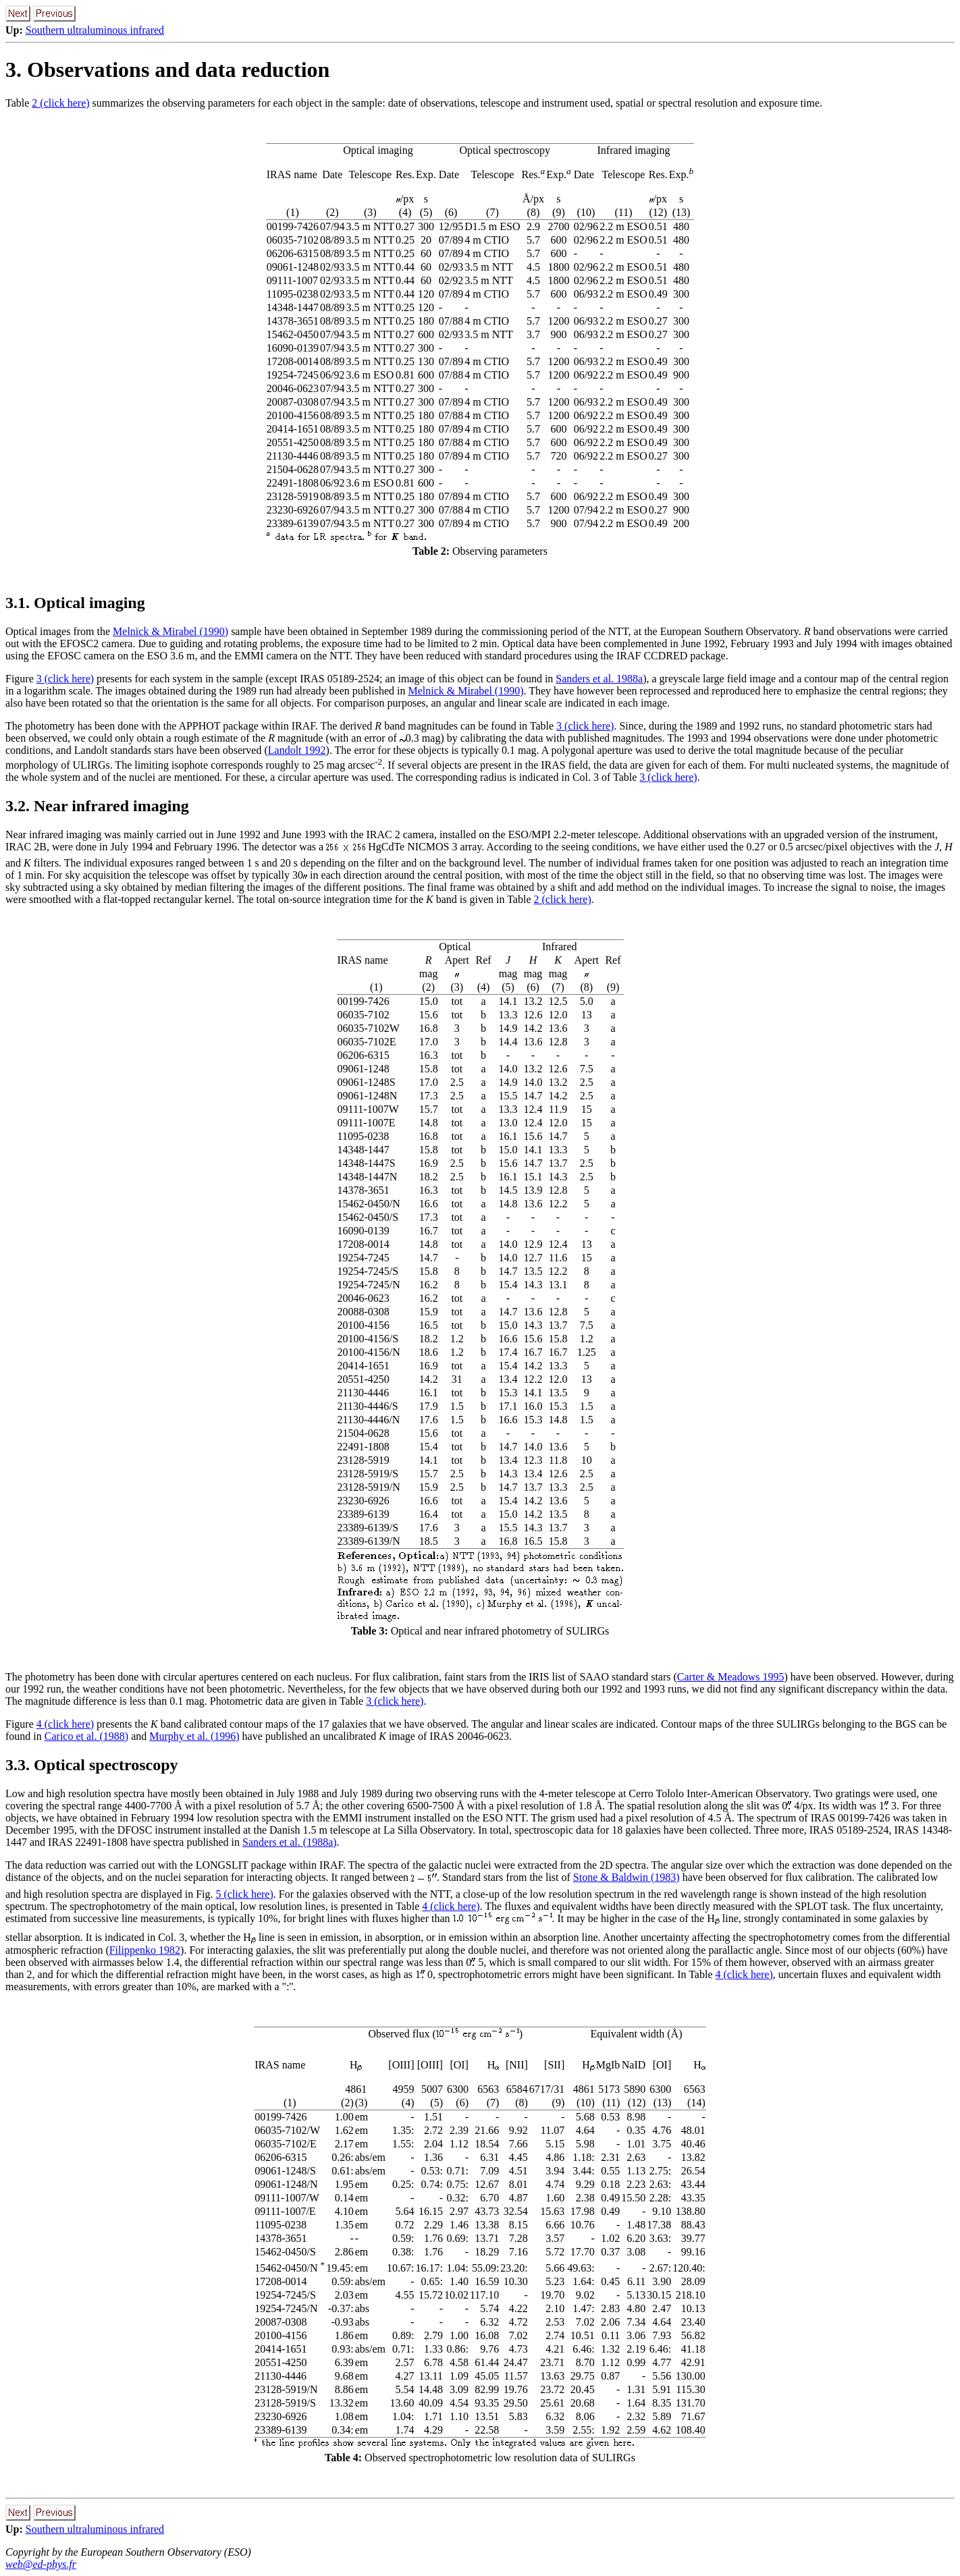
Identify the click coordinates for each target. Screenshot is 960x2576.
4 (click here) (65, 1724)
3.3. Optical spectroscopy (91, 1765)
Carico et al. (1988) (86, 1736)
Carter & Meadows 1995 (730, 1676)
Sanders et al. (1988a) (289, 1842)
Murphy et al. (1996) (194, 1736)
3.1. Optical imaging (75, 602)
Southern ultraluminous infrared (95, 30)
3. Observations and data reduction (167, 69)
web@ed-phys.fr (40, 2564)
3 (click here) (65, 678)
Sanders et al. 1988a (599, 678)
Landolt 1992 (297, 750)
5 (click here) (244, 1894)
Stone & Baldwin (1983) (626, 1877)
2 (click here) (60, 103)
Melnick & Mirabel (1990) (170, 631)
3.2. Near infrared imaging (97, 806)
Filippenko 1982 (144, 1950)
